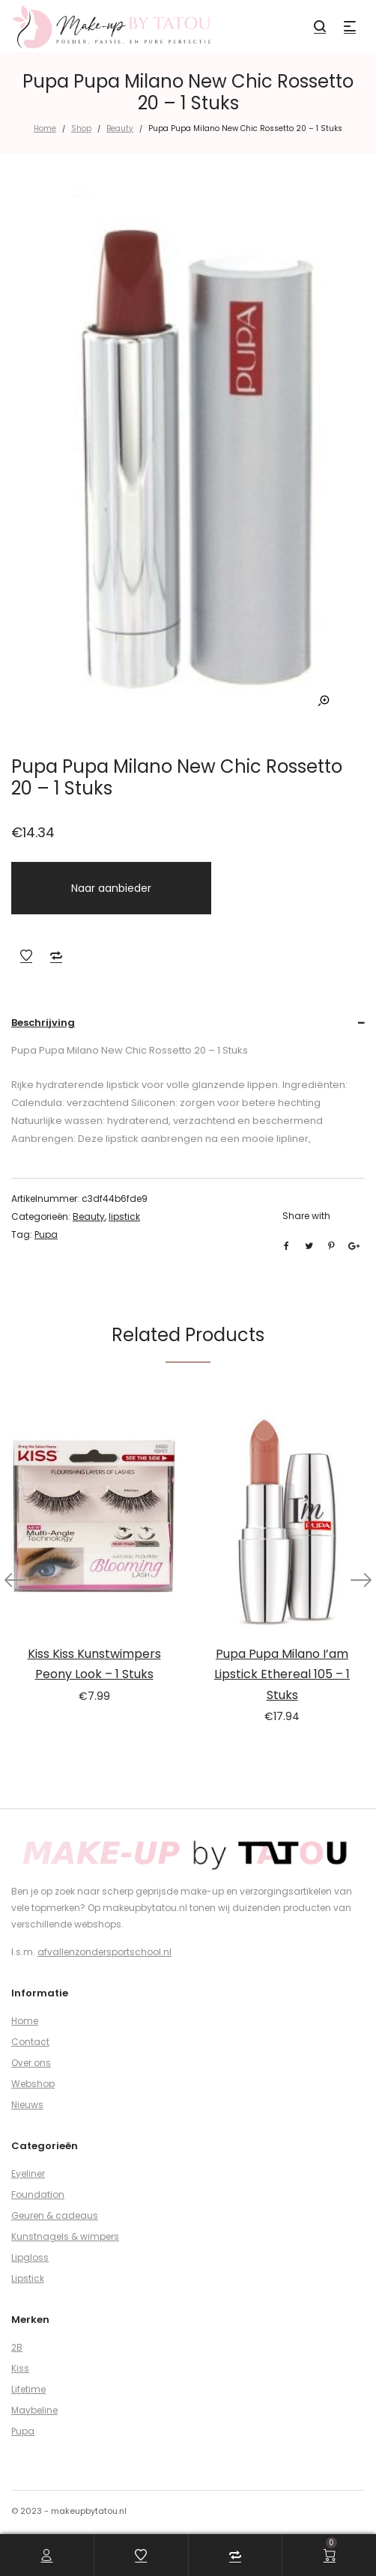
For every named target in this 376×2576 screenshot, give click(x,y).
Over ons (31, 2062)
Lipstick (27, 2278)
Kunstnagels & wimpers (65, 2236)
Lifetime (28, 2389)
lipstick (124, 1216)
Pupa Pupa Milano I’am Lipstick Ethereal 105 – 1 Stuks (282, 1674)
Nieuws (27, 2104)
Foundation (37, 2194)
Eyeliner (28, 2173)
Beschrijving (43, 1022)
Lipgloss (30, 2257)
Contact (30, 2041)
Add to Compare (56, 955)
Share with (306, 1215)
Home (45, 128)
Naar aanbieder (111, 888)
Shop (81, 128)
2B (16, 2347)
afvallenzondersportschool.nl (104, 1951)
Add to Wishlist (26, 955)
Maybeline (34, 2410)
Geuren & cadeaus (54, 2215)
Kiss (20, 2368)
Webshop (33, 2083)
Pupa (46, 1234)
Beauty (119, 128)
